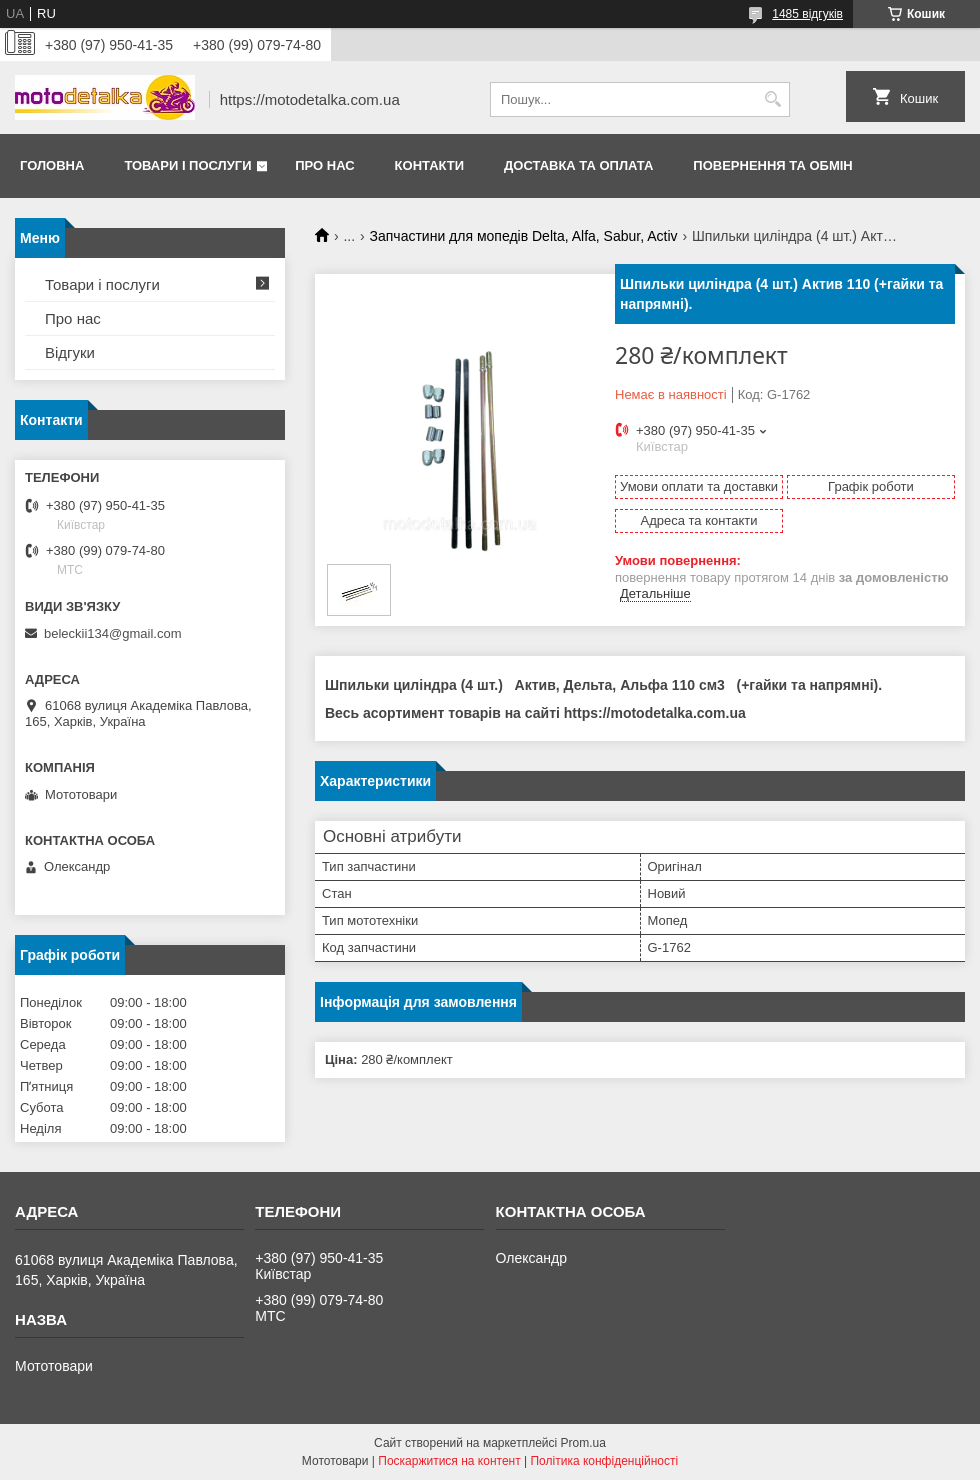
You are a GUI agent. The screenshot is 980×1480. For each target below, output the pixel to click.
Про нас (324, 165)
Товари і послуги (187, 165)
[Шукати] (772, 99)
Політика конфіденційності (604, 1461)
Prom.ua (583, 1443)
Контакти (430, 165)
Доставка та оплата (578, 165)
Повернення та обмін (772, 165)
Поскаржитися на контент (449, 1461)
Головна (52, 165)
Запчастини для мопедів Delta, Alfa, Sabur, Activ (524, 236)
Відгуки (70, 352)
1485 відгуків (807, 14)
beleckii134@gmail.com (112, 633)
